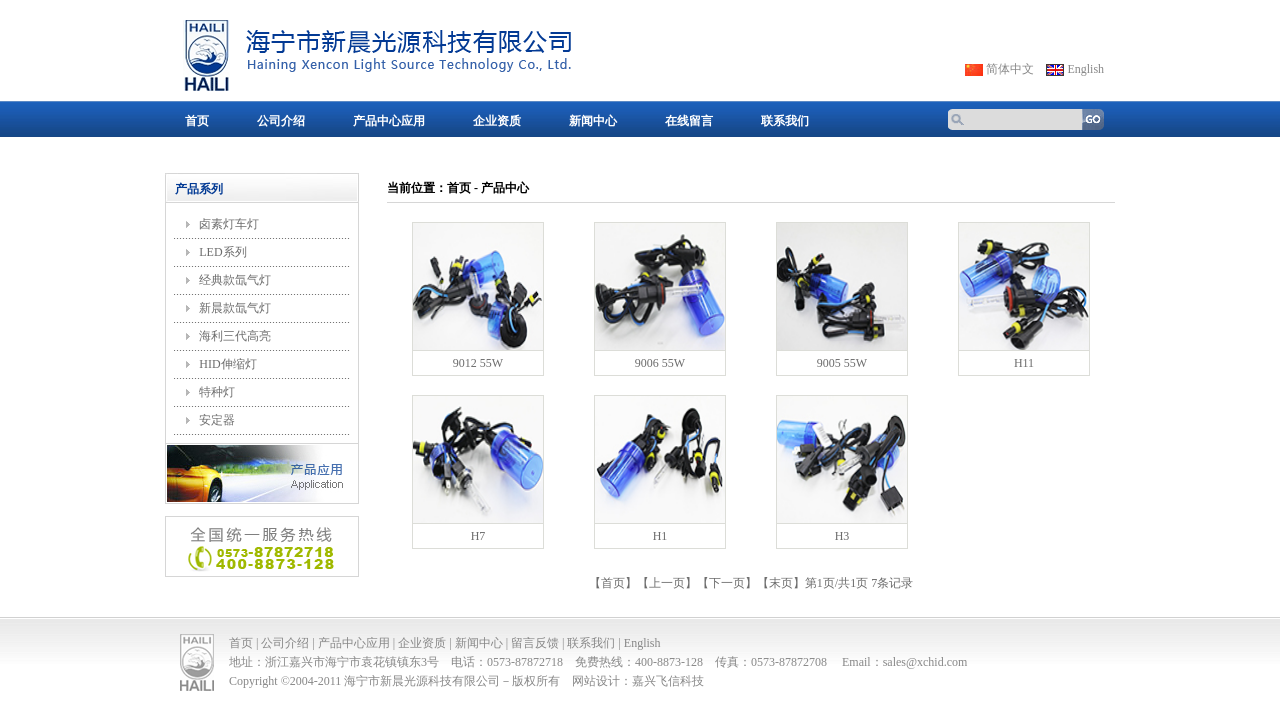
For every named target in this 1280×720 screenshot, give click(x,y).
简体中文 (1010, 69)
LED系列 (222, 252)
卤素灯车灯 (229, 224)
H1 (660, 536)
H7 (478, 536)
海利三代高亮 (235, 336)
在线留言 (689, 121)
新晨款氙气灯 (235, 308)
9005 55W (842, 363)
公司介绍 (281, 121)
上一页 (667, 583)
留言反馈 (535, 643)
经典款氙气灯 (235, 280)
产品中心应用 (389, 121)
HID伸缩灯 (227, 364)
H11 (1024, 363)
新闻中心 (593, 121)
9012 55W (478, 363)
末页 (781, 583)
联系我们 (785, 121)
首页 (197, 121)
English (1085, 69)
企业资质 (497, 121)
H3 (842, 536)
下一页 (727, 583)
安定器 (217, 420)
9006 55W (660, 363)
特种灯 (217, 392)
